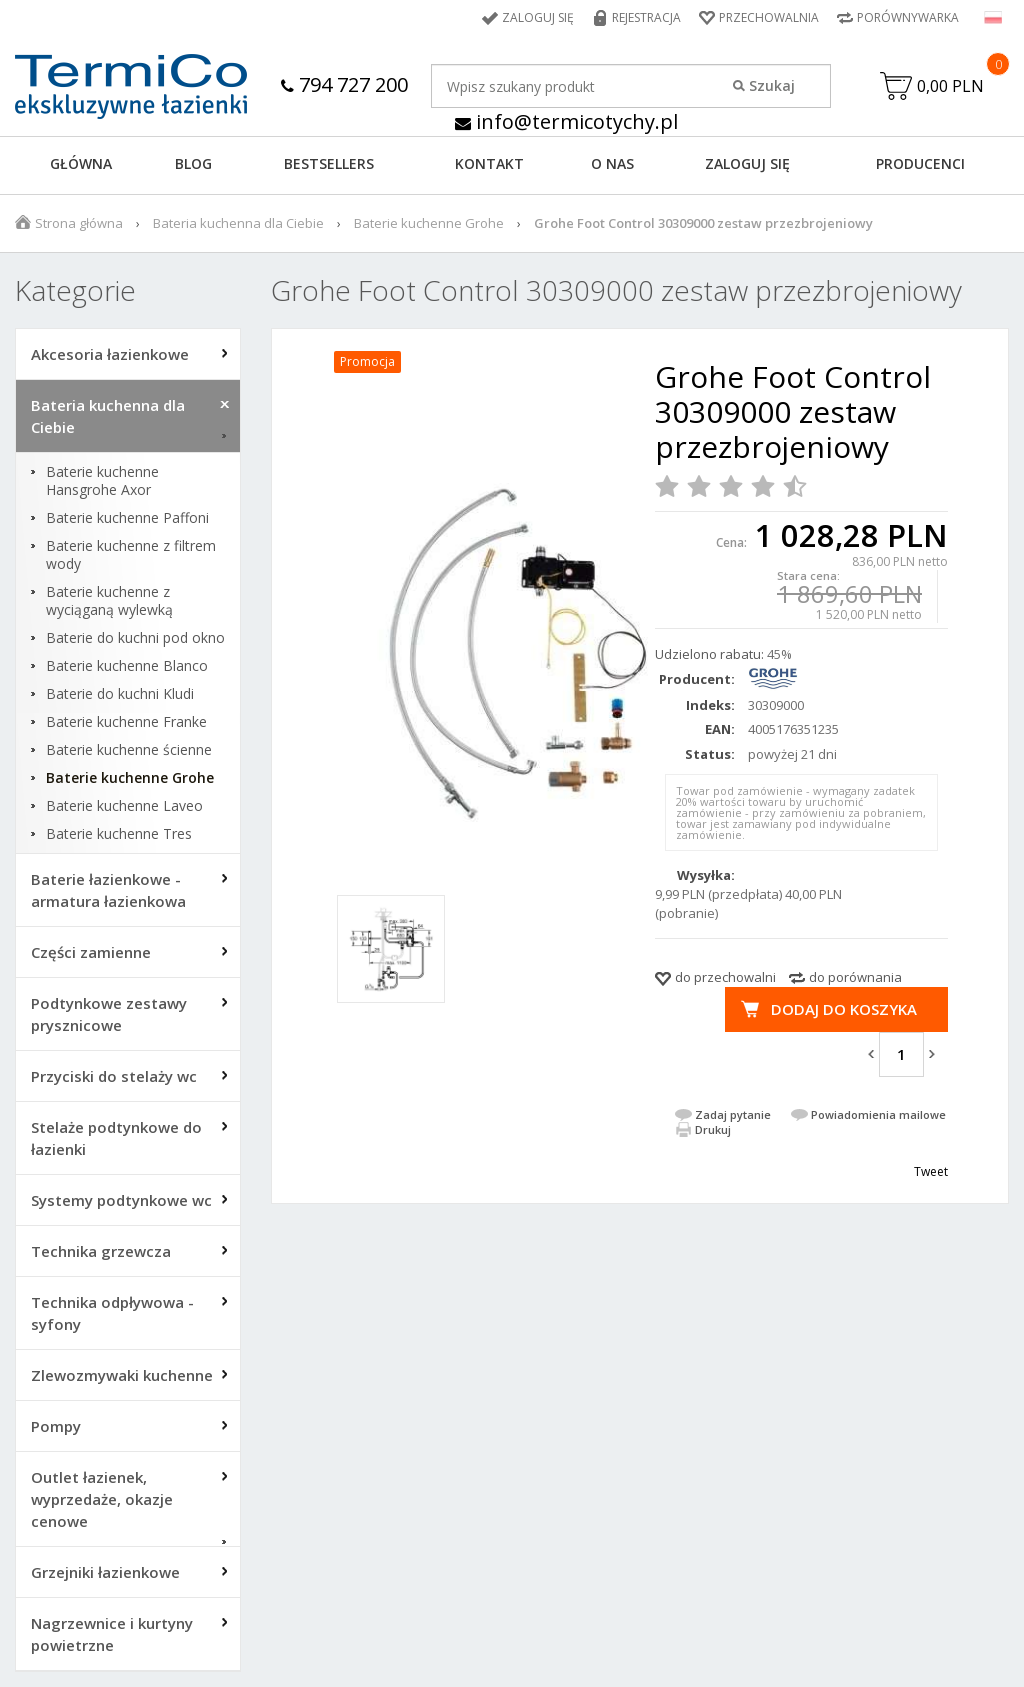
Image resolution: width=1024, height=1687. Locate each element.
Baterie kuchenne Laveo (124, 806)
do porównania (855, 977)
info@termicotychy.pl (566, 121)
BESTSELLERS (329, 163)
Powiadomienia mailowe (878, 1114)
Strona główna (79, 223)
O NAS (612, 163)
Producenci (920, 163)
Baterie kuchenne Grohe (429, 223)
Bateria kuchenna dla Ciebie (238, 223)
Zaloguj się (538, 17)
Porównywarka (908, 17)
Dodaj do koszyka (844, 1009)
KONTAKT (489, 163)
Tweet (931, 1171)
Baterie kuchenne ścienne (129, 750)
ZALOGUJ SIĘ (747, 163)
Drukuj (713, 1129)
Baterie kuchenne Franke (126, 722)
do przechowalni (725, 977)
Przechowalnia (769, 17)
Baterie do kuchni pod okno (135, 638)
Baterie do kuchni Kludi (120, 694)
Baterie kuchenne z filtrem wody (131, 555)
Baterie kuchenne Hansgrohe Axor (102, 481)
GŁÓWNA (81, 163)
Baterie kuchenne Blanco (127, 666)
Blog (193, 163)
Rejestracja (646, 17)
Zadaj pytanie (733, 1114)
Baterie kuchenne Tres (119, 834)
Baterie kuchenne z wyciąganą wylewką (109, 601)
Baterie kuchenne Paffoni (127, 518)
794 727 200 (344, 84)
